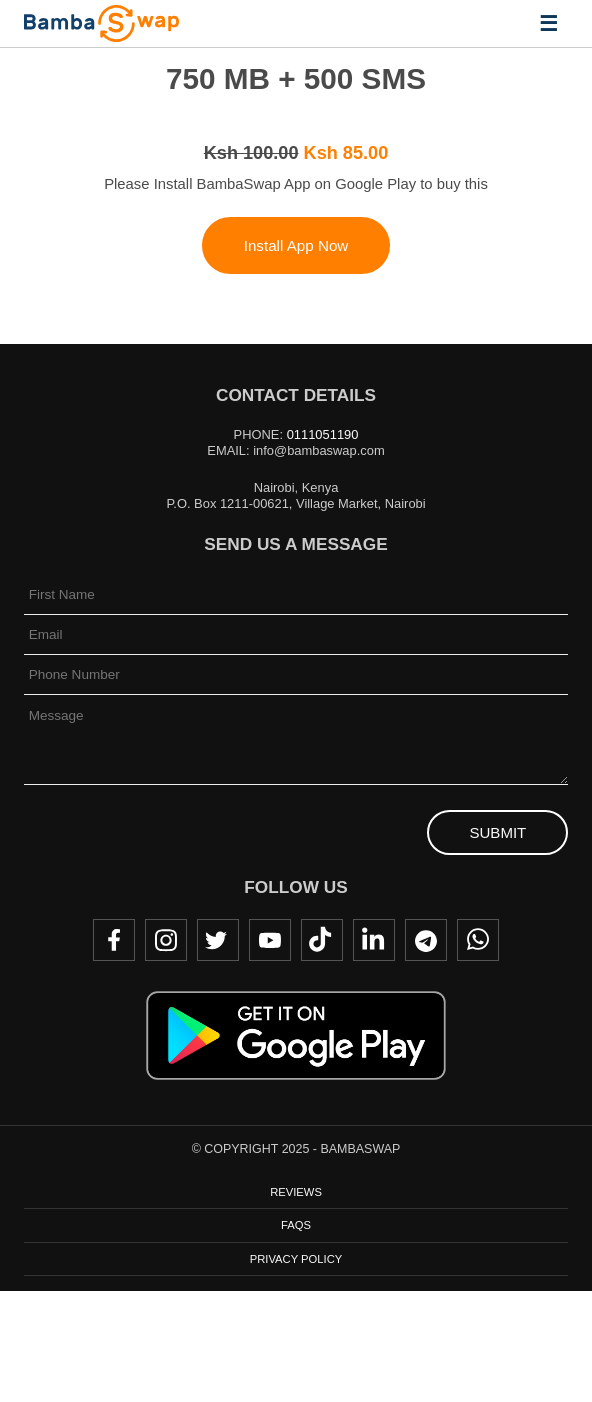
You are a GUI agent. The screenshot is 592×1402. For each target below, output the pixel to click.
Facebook (114, 940)
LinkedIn (374, 940)
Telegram (426, 940)
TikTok (322, 940)
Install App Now (296, 245)
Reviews (296, 1192)
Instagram (166, 940)
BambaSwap (101, 23)
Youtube (270, 940)
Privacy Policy (296, 1259)
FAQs (296, 1225)
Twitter (218, 940)
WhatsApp (478, 940)
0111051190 (323, 434)
